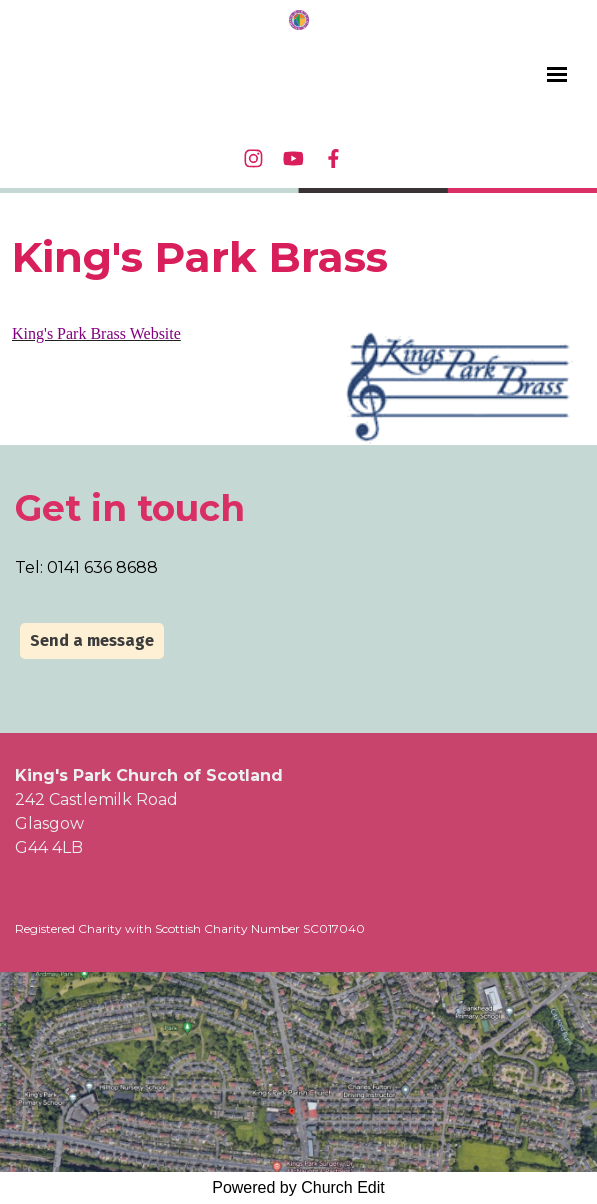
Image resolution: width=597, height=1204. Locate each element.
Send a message (92, 640)
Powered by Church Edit (298, 1187)
